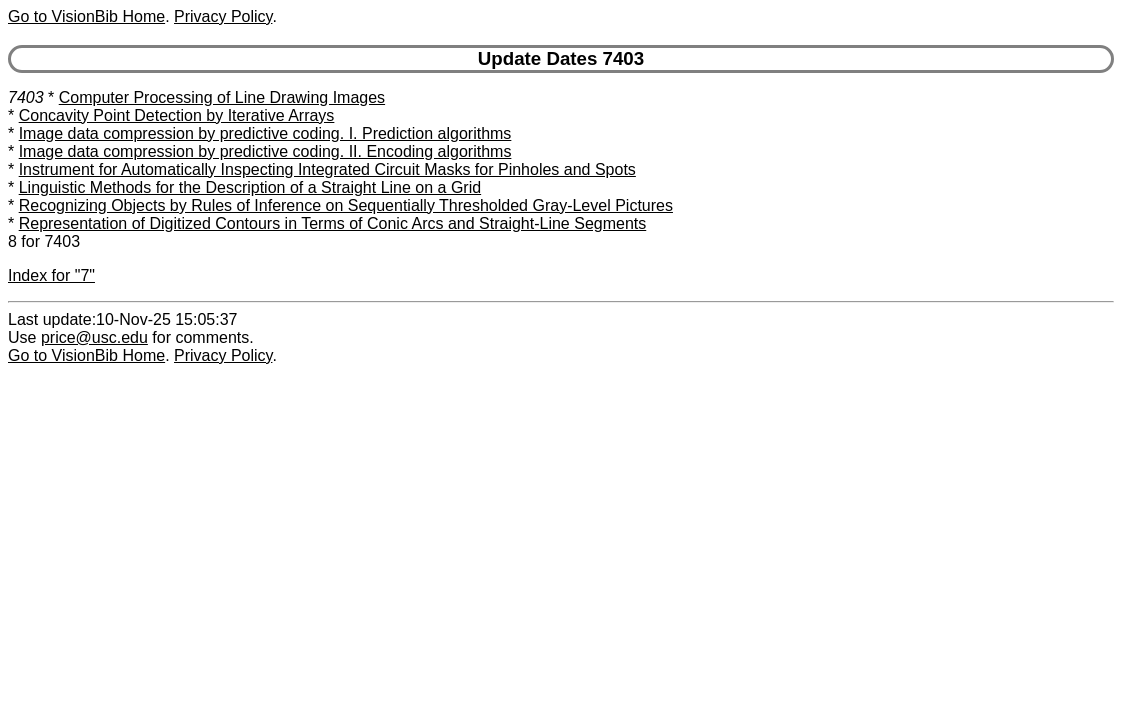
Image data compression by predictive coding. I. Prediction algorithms (265, 133)
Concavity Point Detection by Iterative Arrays (177, 115)
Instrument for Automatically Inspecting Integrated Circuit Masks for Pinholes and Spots (327, 169)
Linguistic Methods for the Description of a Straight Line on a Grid (250, 187)
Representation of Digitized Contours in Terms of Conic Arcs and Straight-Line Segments (333, 223)
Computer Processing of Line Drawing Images (222, 97)
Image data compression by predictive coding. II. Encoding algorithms (265, 151)
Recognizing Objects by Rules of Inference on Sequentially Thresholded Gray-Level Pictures (346, 205)
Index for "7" (51, 275)
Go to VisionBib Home (86, 16)
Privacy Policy (223, 16)
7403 (26, 97)
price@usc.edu (94, 337)
